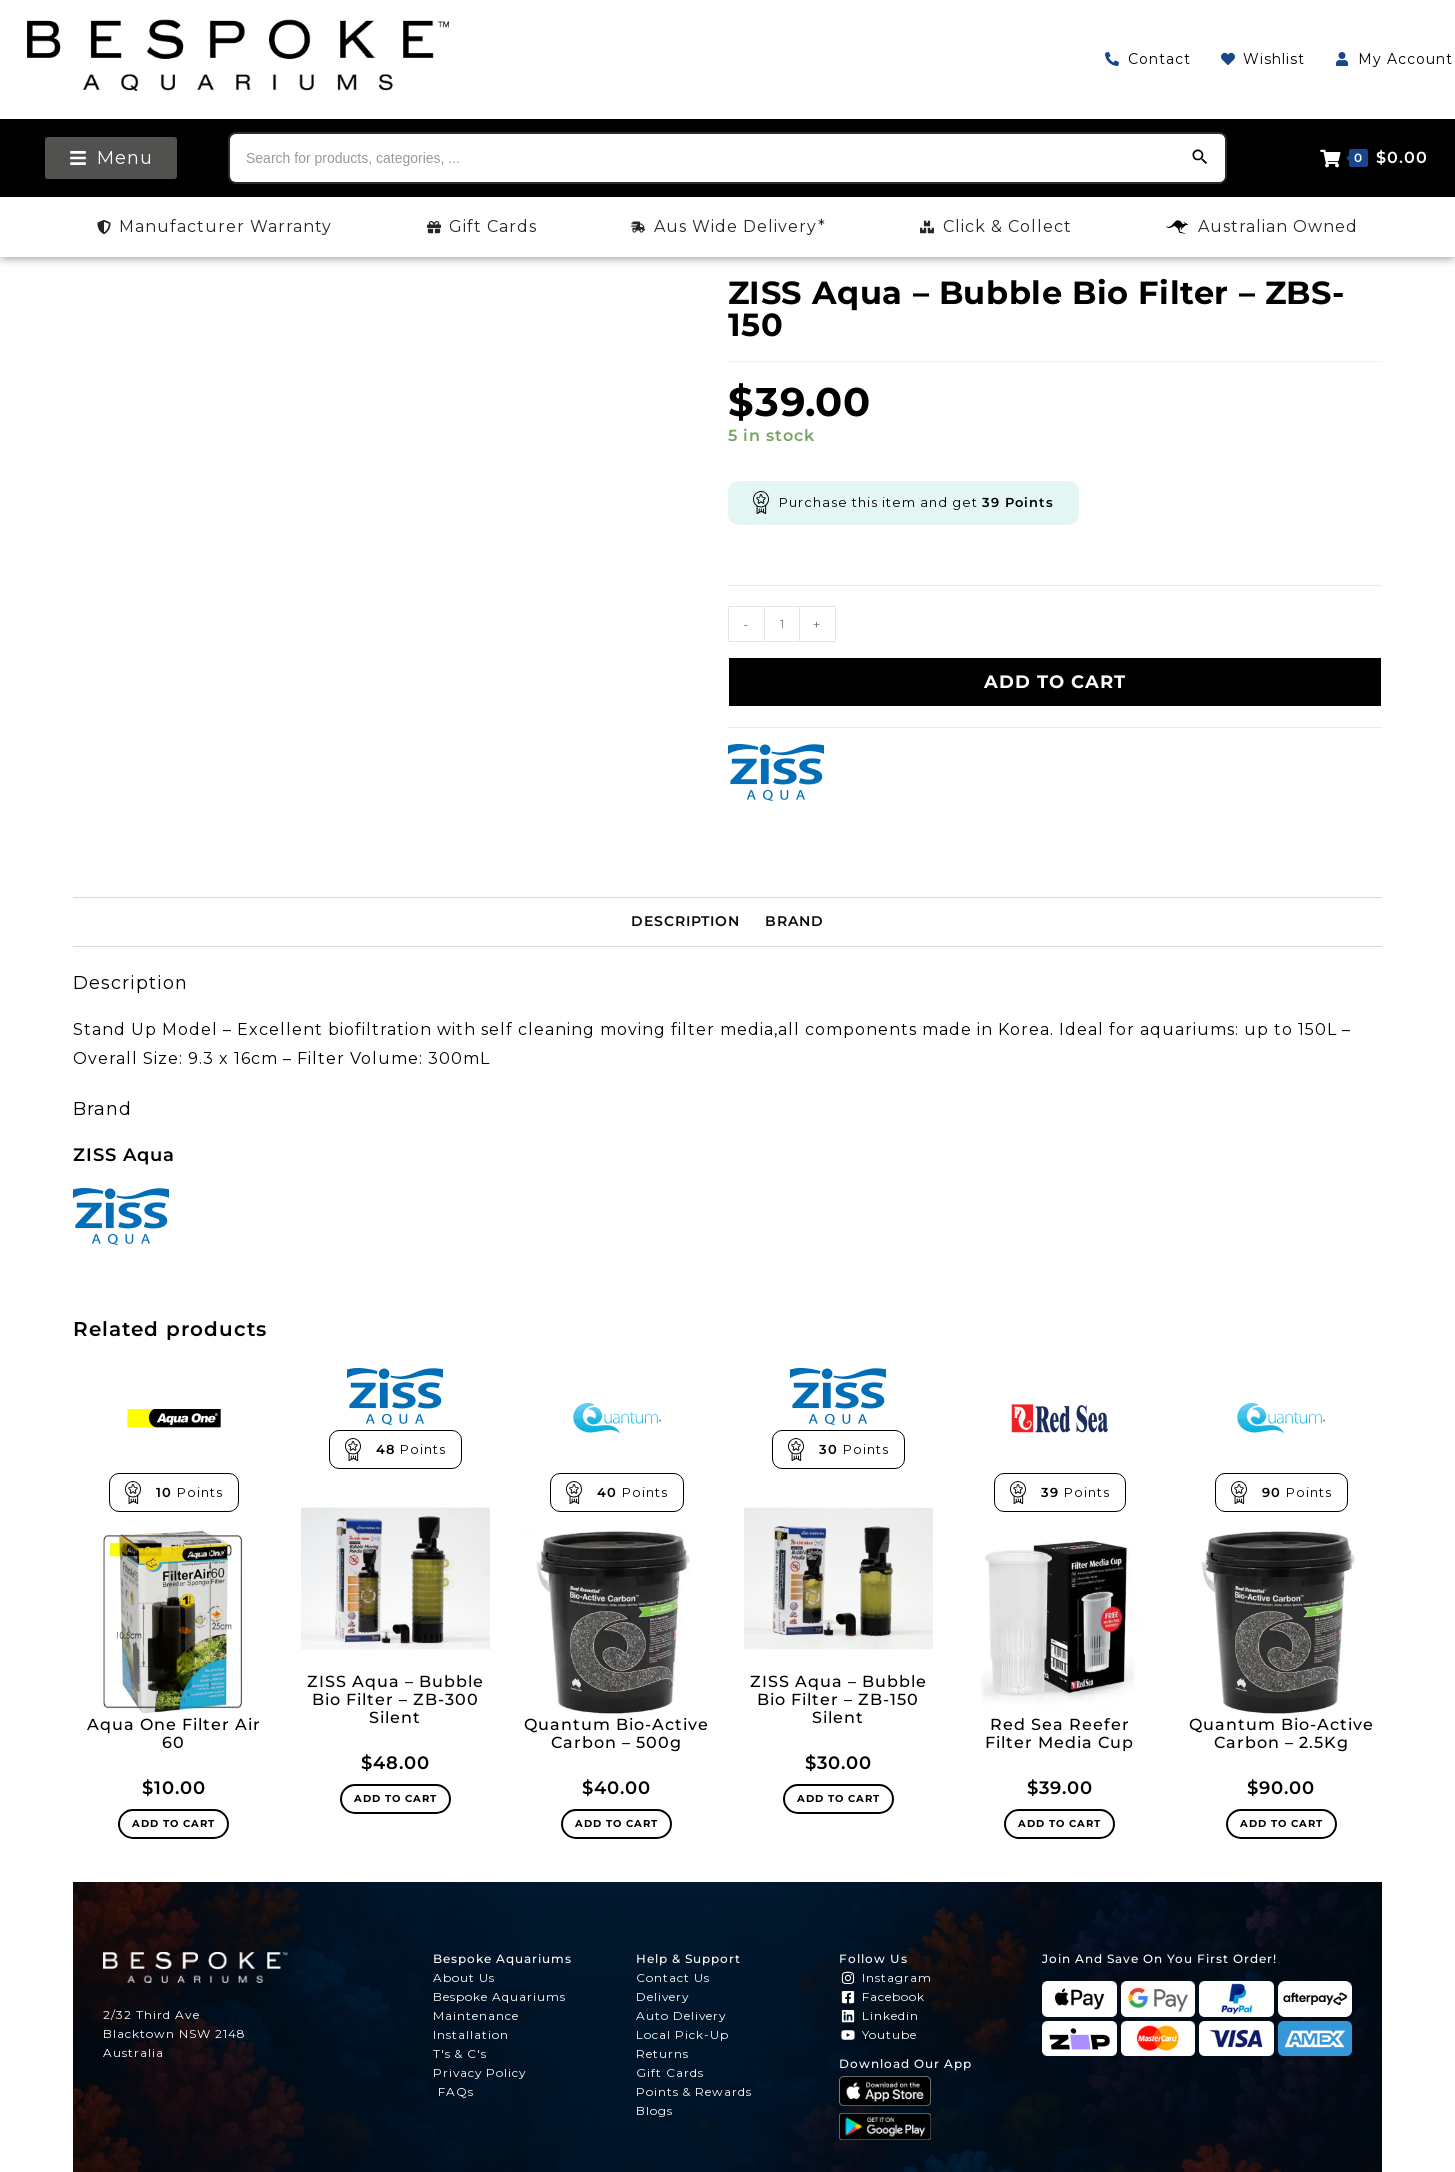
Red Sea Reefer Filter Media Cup (1059, 1734)
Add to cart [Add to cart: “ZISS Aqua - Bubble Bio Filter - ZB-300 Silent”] (395, 1798)
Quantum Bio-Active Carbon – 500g (616, 1734)
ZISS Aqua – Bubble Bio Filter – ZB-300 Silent (395, 1700)
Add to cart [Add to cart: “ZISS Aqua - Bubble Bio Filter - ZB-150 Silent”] (838, 1798)
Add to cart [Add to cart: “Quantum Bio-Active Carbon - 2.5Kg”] (1281, 1823)
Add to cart (1055, 682)
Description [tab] (685, 921)
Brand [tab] (794, 921)
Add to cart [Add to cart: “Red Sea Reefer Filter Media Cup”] (1059, 1823)
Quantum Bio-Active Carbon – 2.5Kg (1281, 1734)
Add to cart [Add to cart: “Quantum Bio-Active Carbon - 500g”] (616, 1823)
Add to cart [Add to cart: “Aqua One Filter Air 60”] (173, 1823)
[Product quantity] (782, 624)
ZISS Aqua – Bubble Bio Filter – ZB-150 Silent (838, 1700)
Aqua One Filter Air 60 (174, 1734)
